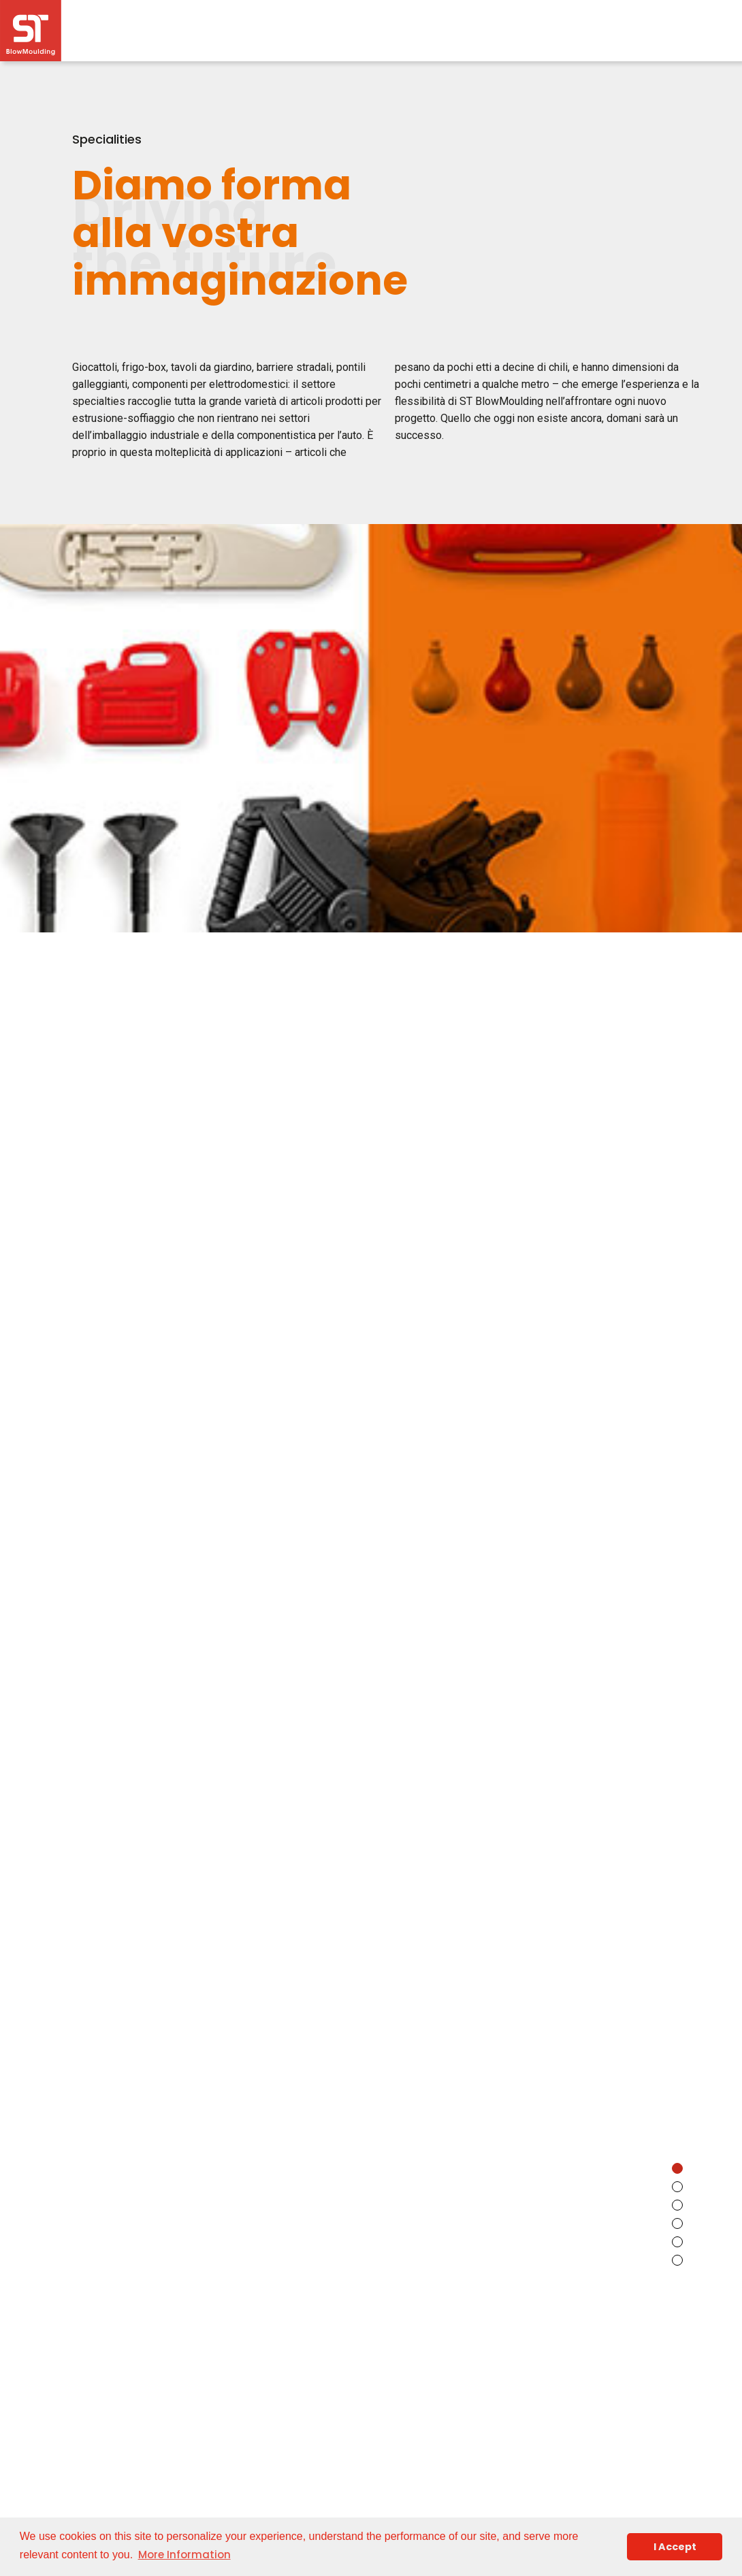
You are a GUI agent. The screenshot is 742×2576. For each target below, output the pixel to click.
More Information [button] (184, 2554)
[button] (677, 2168)
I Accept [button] (675, 2547)
